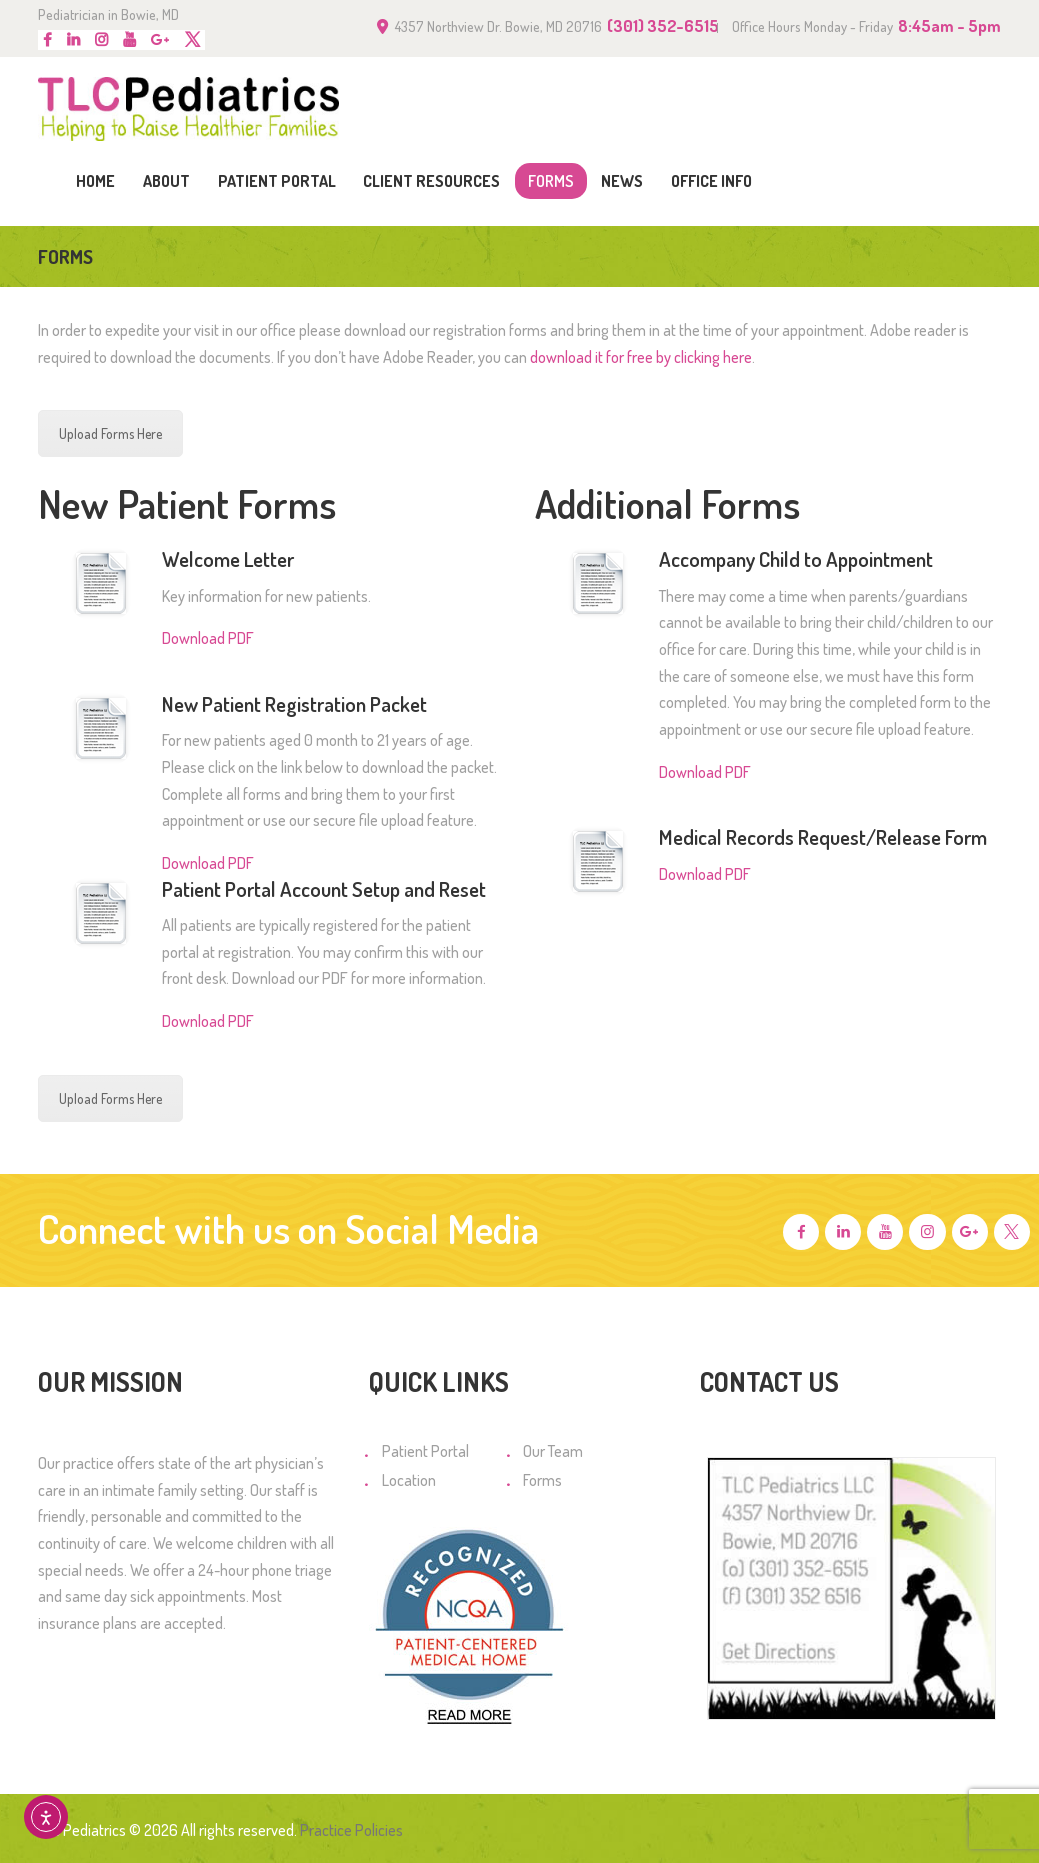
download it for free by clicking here (641, 357)
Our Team (553, 1451)
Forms (542, 1480)
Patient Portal (425, 1451)
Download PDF (208, 638)
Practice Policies (351, 1830)
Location (409, 1480)
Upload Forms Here (110, 433)
